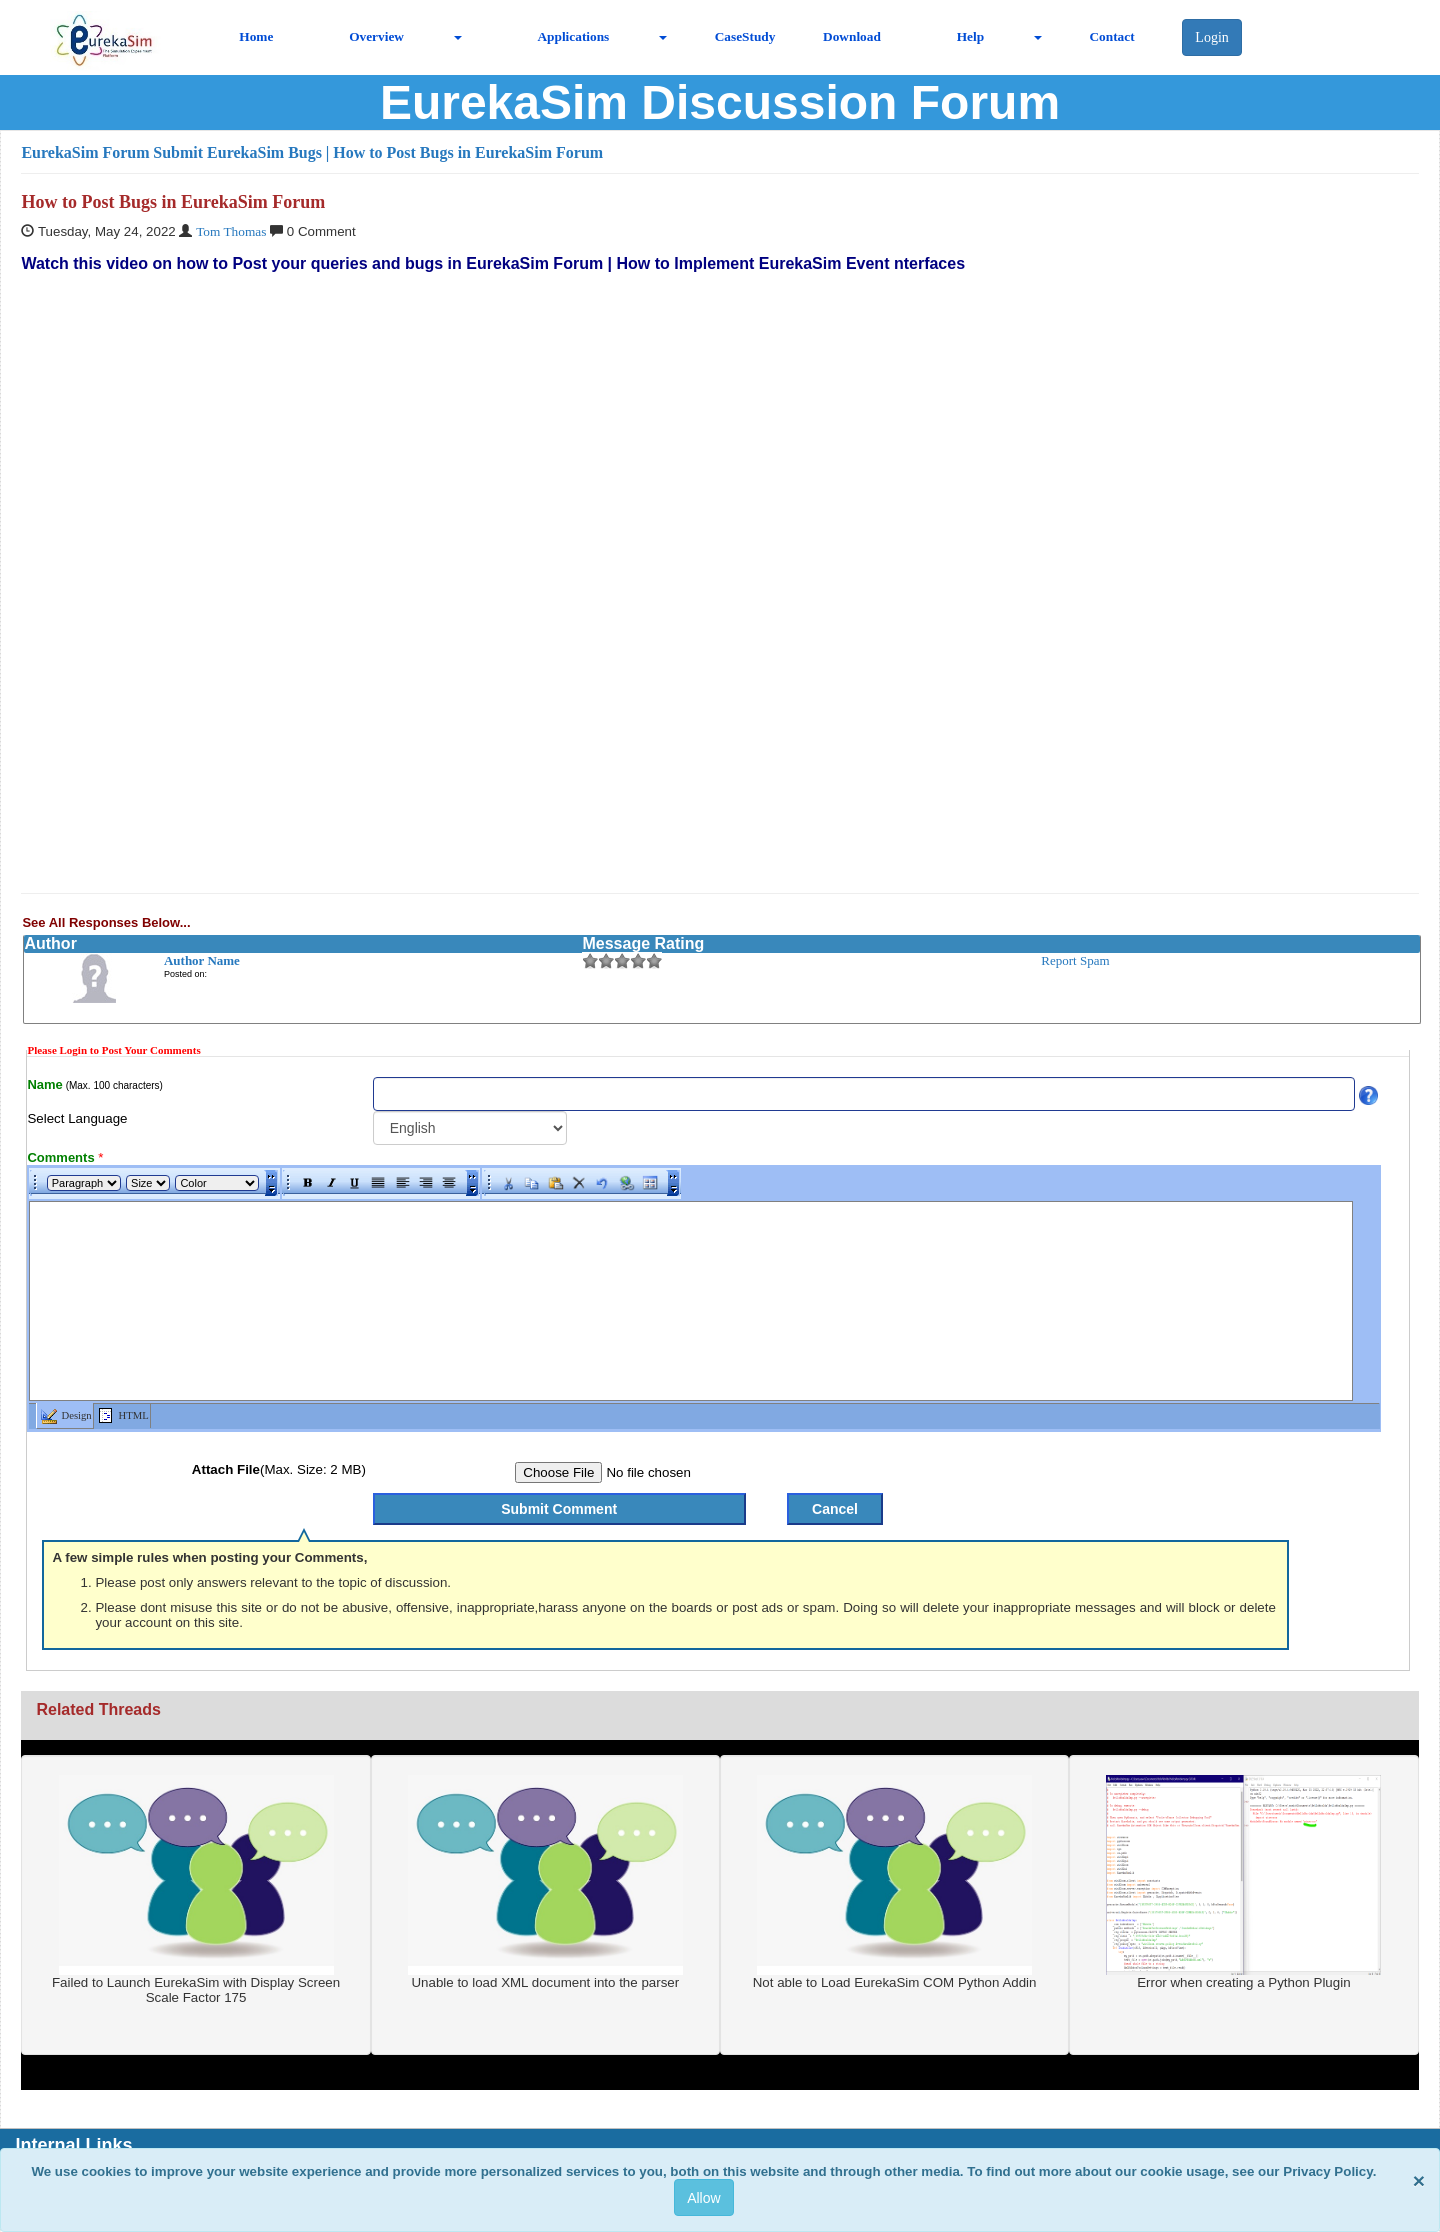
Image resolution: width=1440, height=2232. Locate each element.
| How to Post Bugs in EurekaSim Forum (464, 152)
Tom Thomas (231, 231)
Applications (573, 36)
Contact (1111, 36)
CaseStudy (745, 36)
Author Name (202, 960)
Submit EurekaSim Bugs (237, 152)
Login (1211, 37)
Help (970, 36)
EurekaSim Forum (85, 152)
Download (852, 36)
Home (256, 36)
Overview (376, 36)
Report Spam (1075, 960)
